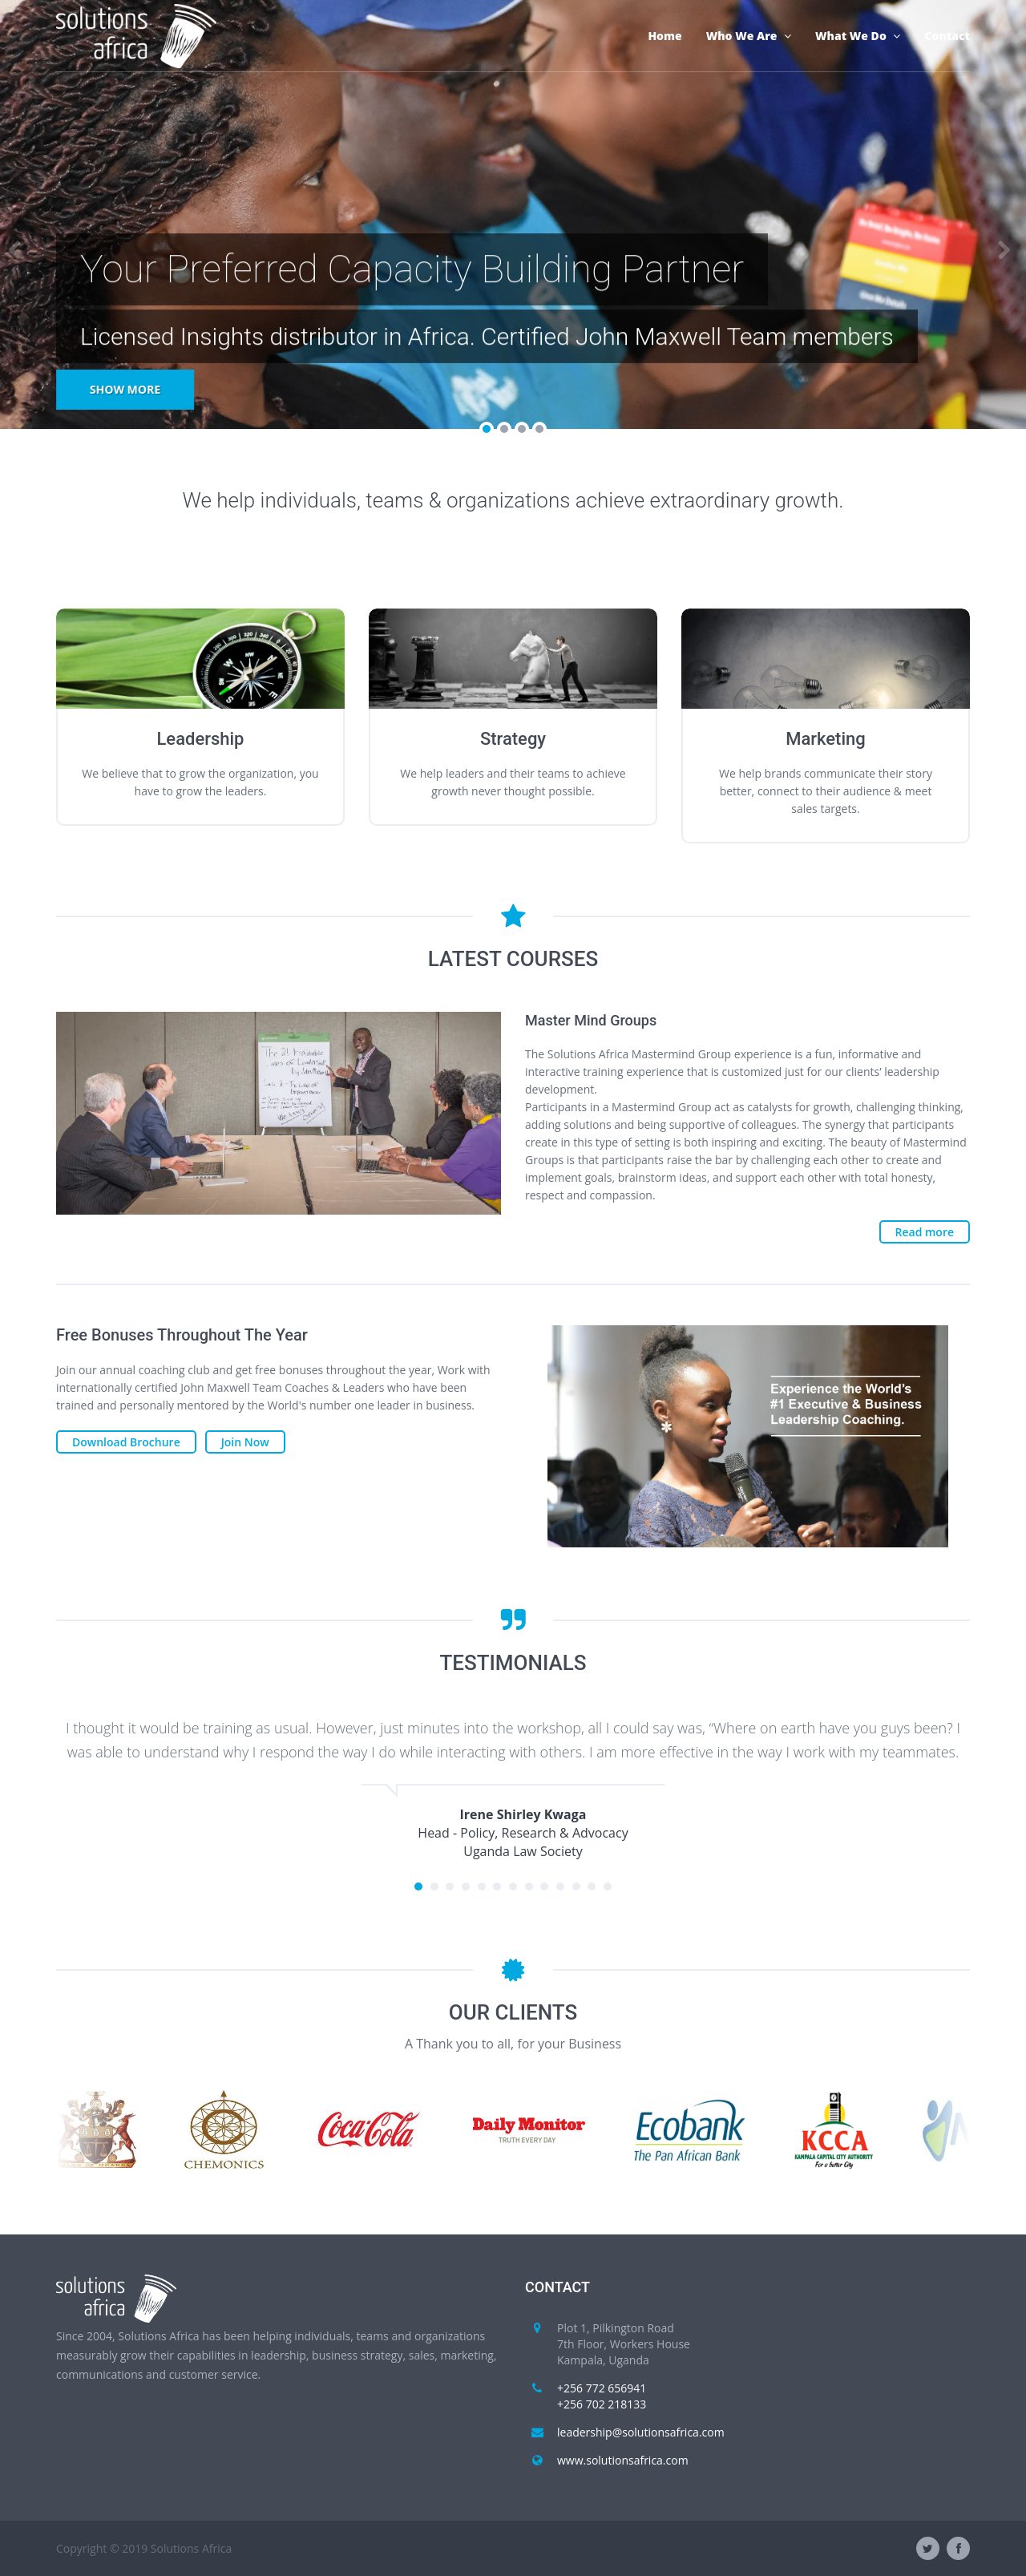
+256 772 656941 (601, 2388)
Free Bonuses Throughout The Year (182, 1335)
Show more (125, 389)
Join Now (245, 1442)
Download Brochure (126, 1442)
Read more (925, 1231)
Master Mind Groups (590, 1020)
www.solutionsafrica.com (623, 2460)
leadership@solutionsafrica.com (641, 2432)
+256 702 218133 (601, 2404)
